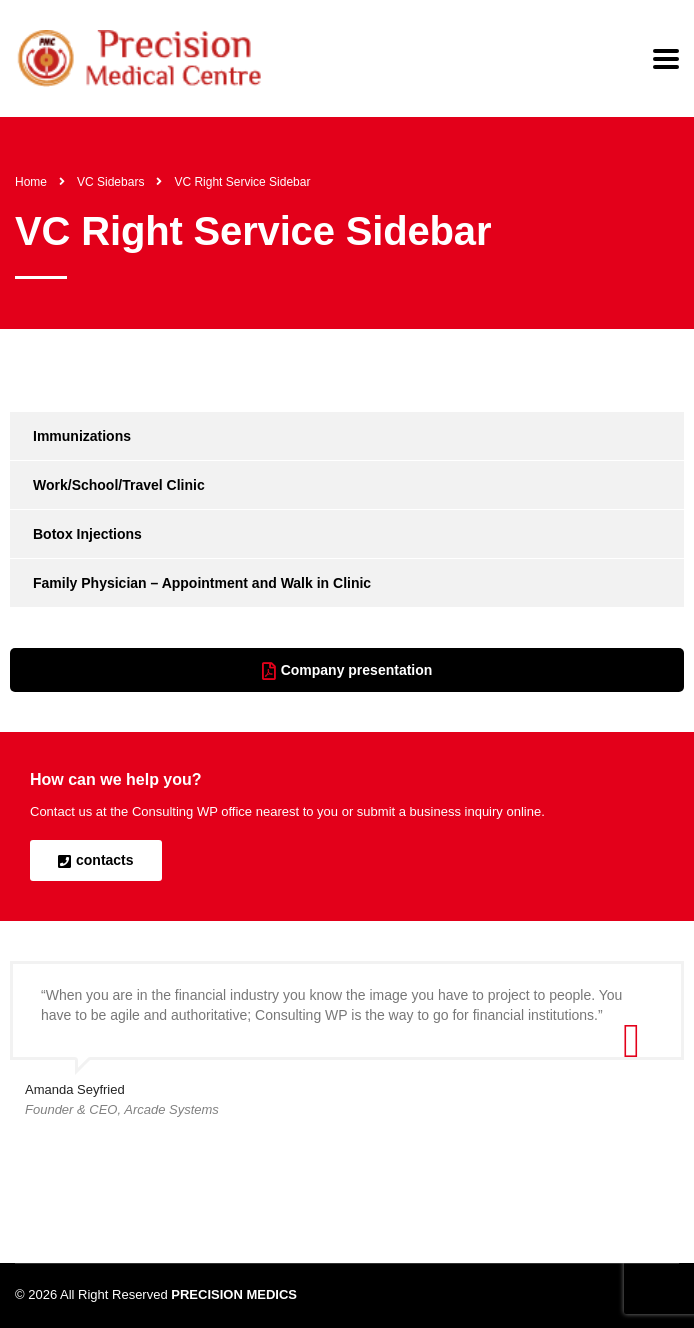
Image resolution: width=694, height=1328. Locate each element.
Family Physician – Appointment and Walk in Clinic (202, 583)
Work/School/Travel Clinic (119, 485)
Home (31, 182)
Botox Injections (87, 534)
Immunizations (82, 436)
